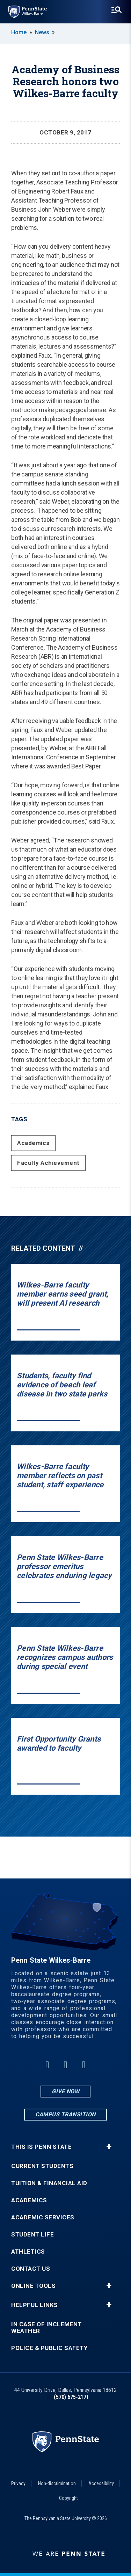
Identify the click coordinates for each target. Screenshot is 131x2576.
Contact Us (30, 2268)
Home (19, 32)
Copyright (68, 2498)
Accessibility (101, 2483)
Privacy (18, 2483)
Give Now (65, 2091)
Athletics (28, 2251)
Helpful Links (34, 2305)
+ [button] (108, 2146)
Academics (33, 1142)
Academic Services (42, 2217)
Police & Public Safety (49, 2348)
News (42, 32)
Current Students (42, 2166)
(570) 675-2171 (71, 2397)
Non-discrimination (57, 2483)
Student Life (32, 2234)
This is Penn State (41, 2147)
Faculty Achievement (48, 1162)
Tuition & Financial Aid (49, 2183)
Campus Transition (65, 2114)
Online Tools (33, 2286)
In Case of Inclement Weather (46, 2327)
